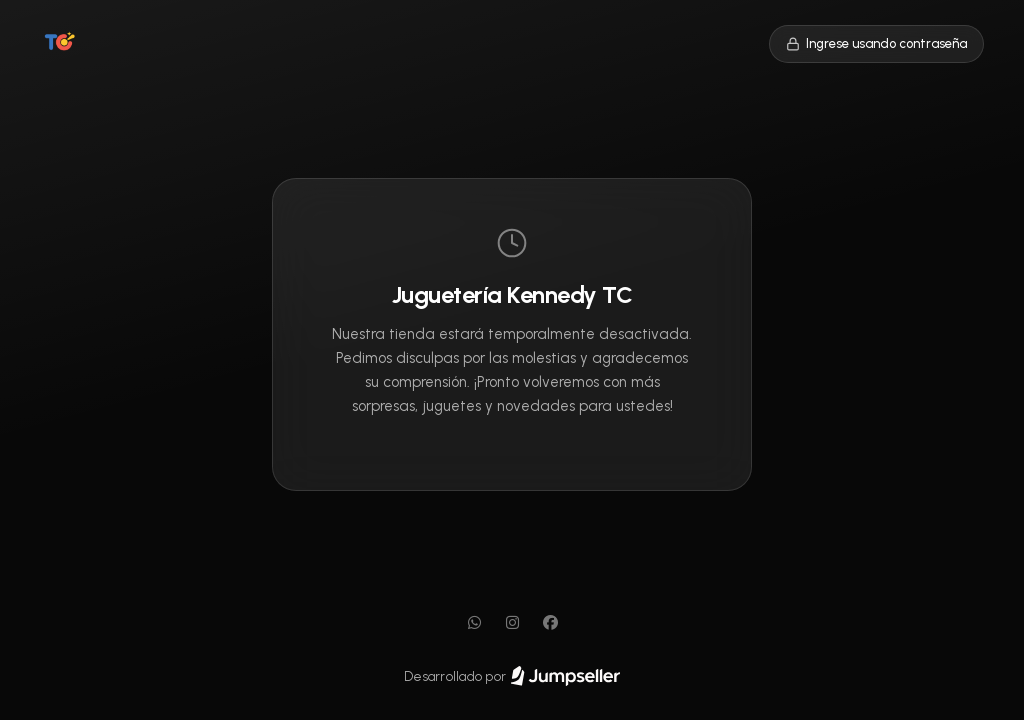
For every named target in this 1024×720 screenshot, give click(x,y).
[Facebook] (550, 623)
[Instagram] (512, 623)
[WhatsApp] (474, 623)
